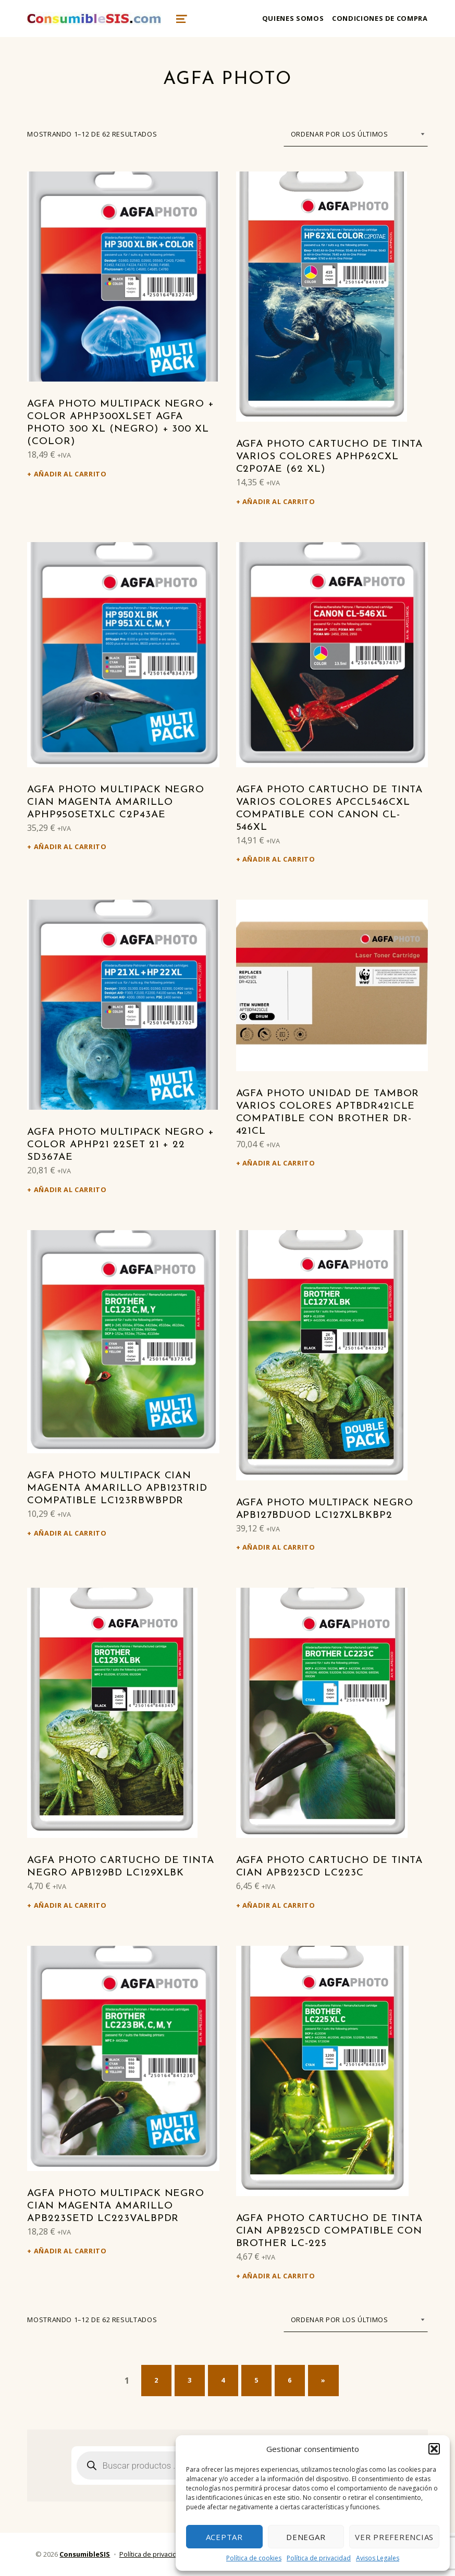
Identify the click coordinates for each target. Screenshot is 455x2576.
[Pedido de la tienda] (356, 134)
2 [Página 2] (156, 2380)
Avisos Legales (377, 2558)
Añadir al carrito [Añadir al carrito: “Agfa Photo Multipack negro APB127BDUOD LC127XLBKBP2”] (278, 1547)
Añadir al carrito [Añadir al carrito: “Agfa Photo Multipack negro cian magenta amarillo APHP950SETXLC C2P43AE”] (70, 846)
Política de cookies (253, 2558)
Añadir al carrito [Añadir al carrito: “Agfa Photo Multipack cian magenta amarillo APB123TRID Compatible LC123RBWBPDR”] (70, 1533)
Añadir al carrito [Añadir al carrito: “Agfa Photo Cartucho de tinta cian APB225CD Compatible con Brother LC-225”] (278, 2275)
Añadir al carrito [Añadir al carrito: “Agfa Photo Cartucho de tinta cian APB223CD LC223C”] (278, 1905)
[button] (434, 2449)
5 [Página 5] (256, 2380)
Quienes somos (293, 18)
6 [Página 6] (290, 2380)
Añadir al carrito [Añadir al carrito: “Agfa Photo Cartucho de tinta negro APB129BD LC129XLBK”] (70, 1905)
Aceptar (224, 2537)
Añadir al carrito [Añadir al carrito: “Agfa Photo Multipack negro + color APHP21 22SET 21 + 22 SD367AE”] (70, 1189)
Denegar (305, 2537)
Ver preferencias (394, 2537)
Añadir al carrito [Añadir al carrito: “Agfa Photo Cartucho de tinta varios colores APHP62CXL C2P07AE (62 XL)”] (278, 501)
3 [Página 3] (190, 2380)
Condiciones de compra (379, 18)
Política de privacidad (319, 2558)
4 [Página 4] (223, 2380)
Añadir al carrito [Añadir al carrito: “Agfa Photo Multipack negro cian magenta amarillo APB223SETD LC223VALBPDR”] (70, 2250)
